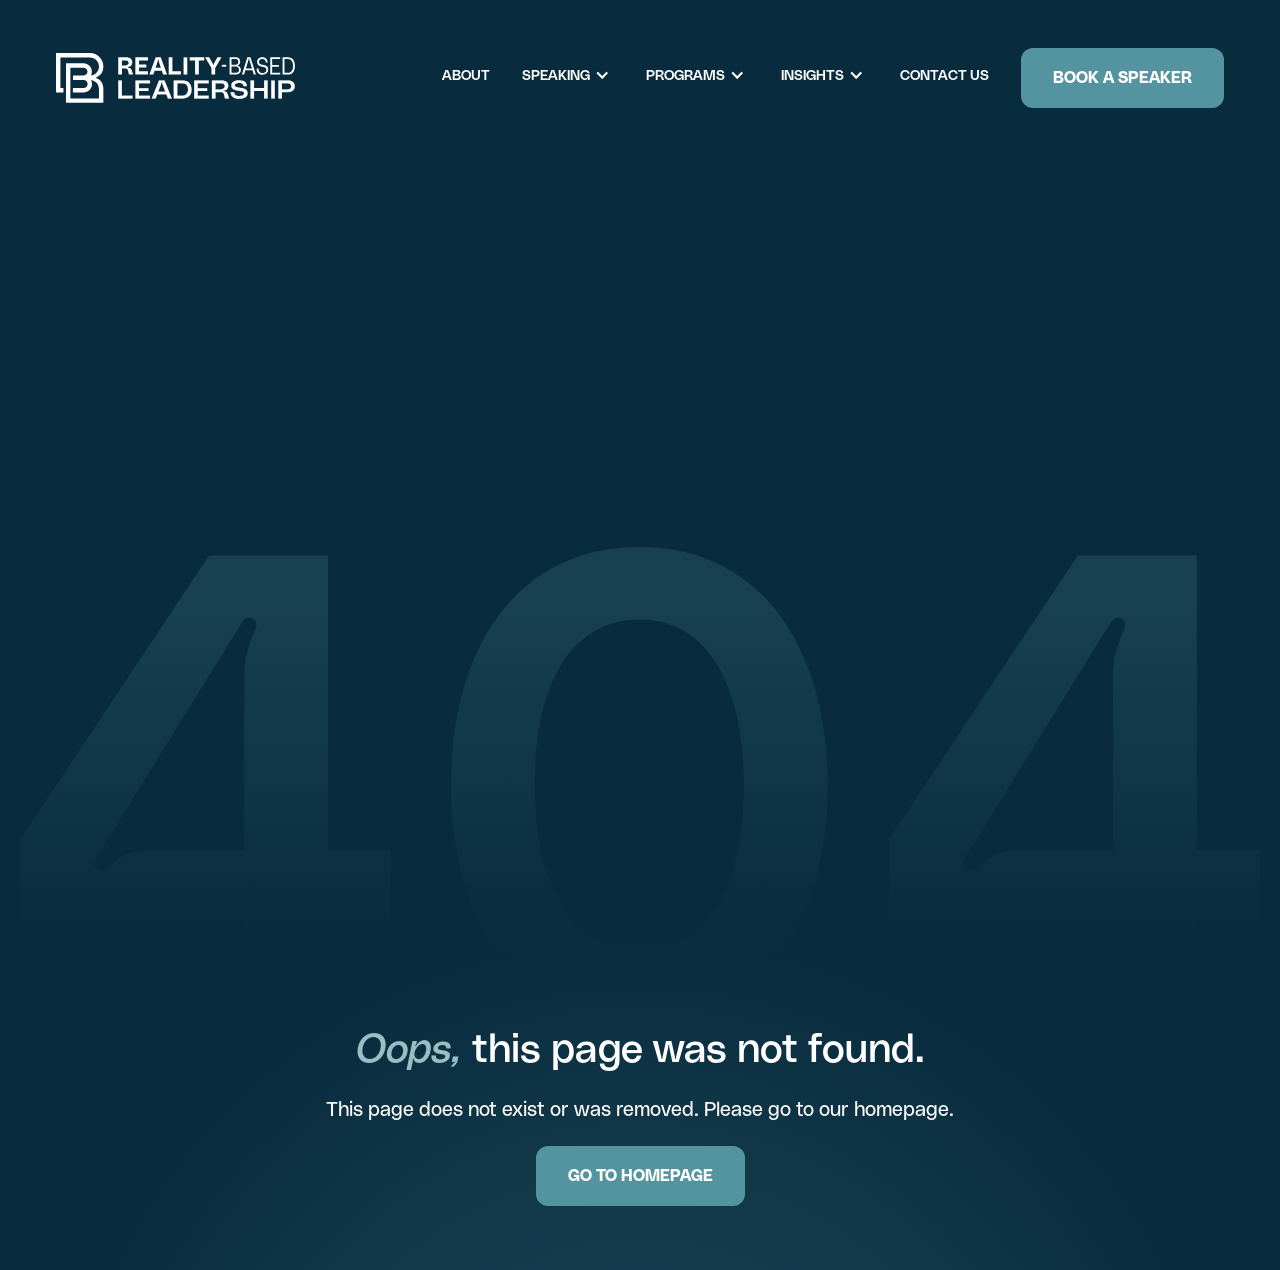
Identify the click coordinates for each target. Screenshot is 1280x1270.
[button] (576, 75)
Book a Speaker (1122, 77)
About (466, 75)
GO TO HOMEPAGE (640, 1175)
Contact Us (944, 75)
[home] (176, 78)
